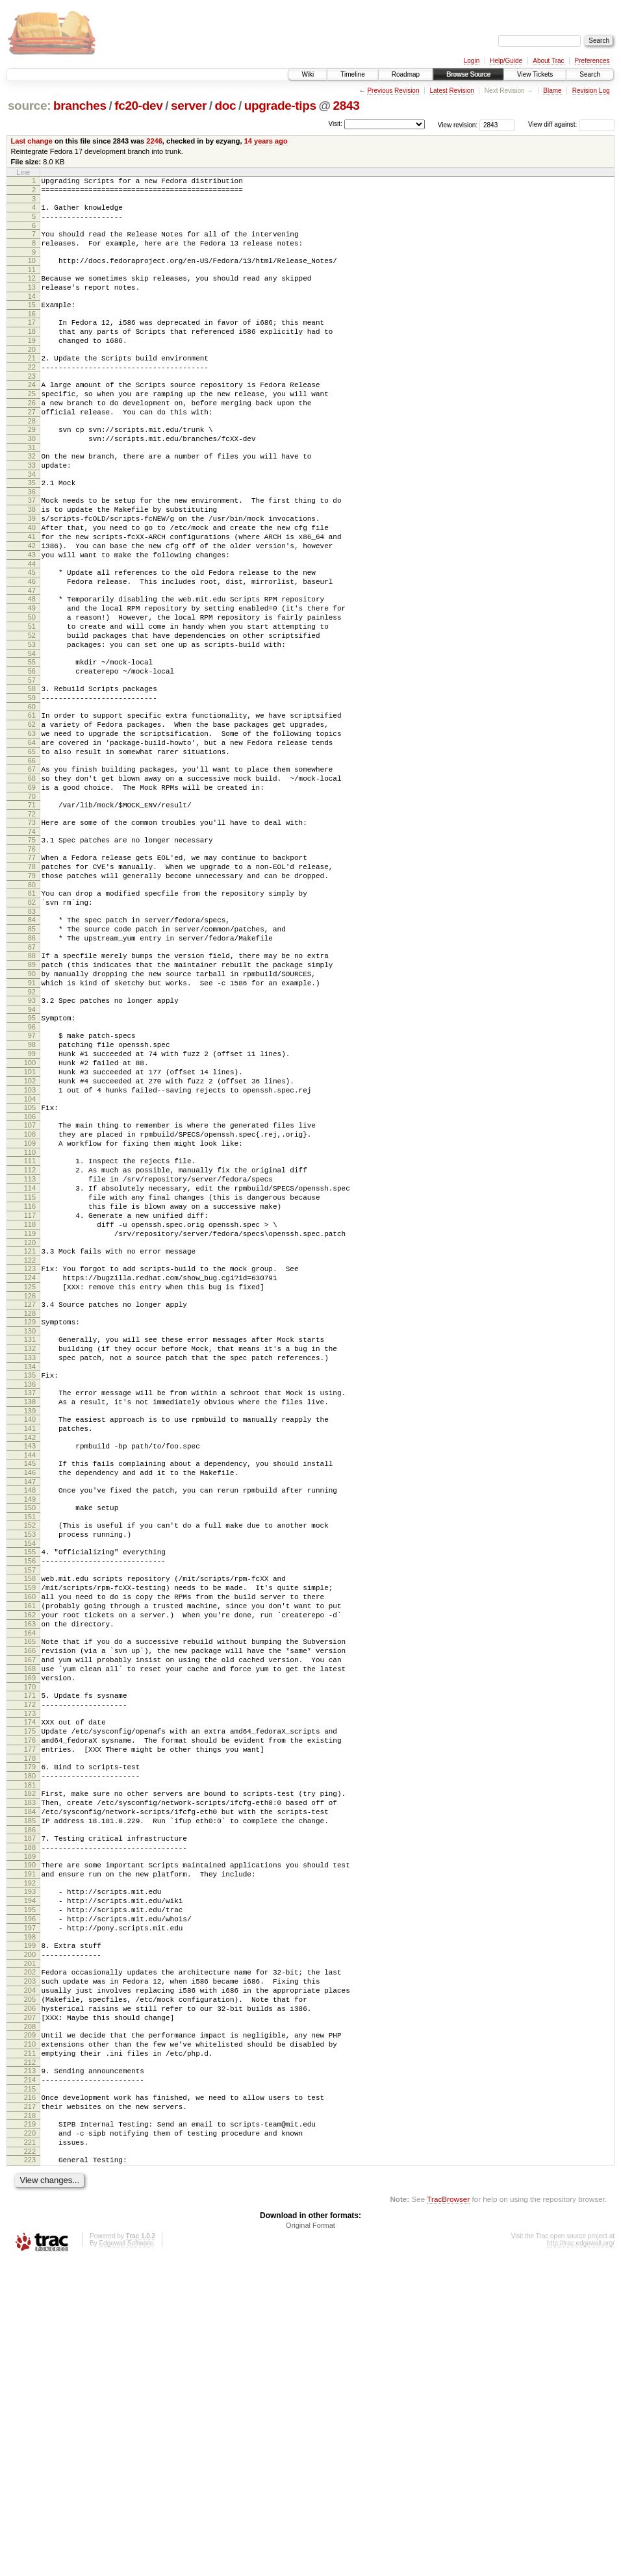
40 (32, 580)
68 (32, 874)
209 (30, 2329)
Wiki (307, 74)
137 (30, 1583)
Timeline (352, 74)
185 (30, 2080)
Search (589, 74)
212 (30, 2362)
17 (32, 342)
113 (30, 1337)
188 (30, 2110)
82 (32, 1015)
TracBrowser (448, 2514)
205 (30, 2288)
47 (32, 655)
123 (30, 1442)
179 (30, 2016)
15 (32, 322)
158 (30, 1795)
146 (30, 1675)
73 (32, 924)
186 (30, 2091)
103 (30, 1234)
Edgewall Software (126, 2558)
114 (30, 1348)
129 (30, 1503)
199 (30, 2224)
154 (30, 1756)
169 (30, 1913)
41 (32, 591)
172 (30, 1944)
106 (30, 1265)
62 (32, 810)
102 (30, 1223)
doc (225, 105)
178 (30, 2008)
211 (30, 2351)
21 (32, 383)
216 (30, 2401)
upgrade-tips (280, 105)
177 (30, 1997)
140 (30, 1614)
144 (30, 1656)
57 (32, 760)
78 (32, 974)
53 (32, 718)
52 (32, 707)
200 (30, 2235)
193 (30, 2160)
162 (30, 1839)
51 (32, 696)
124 (30, 1453)
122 (30, 1433)
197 (30, 2204)
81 (32, 1004)
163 (30, 1850)
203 (30, 2265)
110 (30, 1306)
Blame (552, 90)
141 (30, 1625)
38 (32, 558)
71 (32, 904)
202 (30, 2254)
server (189, 105)
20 (32, 375)
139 (30, 1606)
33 (32, 508)
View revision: (458, 124)
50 (32, 685)
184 (30, 2069)
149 (30, 1706)
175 (30, 1974)
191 (30, 2141)
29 (32, 466)
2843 (346, 105)
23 (32, 405)
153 (30, 1745)
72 (32, 915)
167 (30, 1891)
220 (30, 2443)
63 (32, 821)
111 (30, 1315)
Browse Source (468, 74)
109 (30, 1295)
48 (32, 663)
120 (30, 1414)
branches (80, 105)
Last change (32, 141)
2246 (154, 141)
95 (32, 1148)
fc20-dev (138, 105)
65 (32, 843)
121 (30, 1422)
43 (32, 613)
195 (30, 2182)
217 (30, 2412)
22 (32, 394)
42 (32, 602)
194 (30, 2171)
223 (30, 2473)
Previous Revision (393, 90)
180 (30, 2027)
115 (30, 1359)
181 (30, 2038)
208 (30, 2321)
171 (30, 1933)
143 (30, 1644)
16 (32, 333)
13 (32, 303)
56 (32, 749)
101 (30, 1212)
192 (30, 2152)
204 (30, 2276)
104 (30, 1245)
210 (30, 2340)
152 (30, 1733)
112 (30, 1326)
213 (30, 2371)
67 (32, 862)
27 (32, 447)
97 (32, 1168)
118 (30, 1392)
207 (30, 2310)
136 (30, 1575)
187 (30, 2099)
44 (32, 624)
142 (30, 1636)
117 (30, 1381)
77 (32, 962)
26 (32, 436)
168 (30, 1902)
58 (32, 768)
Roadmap (406, 74)
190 (30, 2130)
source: (29, 105)
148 (30, 1694)
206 (30, 2299)
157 (30, 1786)
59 (32, 779)
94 (32, 1140)
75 (32, 943)
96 (32, 1159)
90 (32, 1098)
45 (32, 633)
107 (30, 1273)
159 (30, 1806)
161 (30, 1828)
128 (30, 1494)
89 (32, 1087)
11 (32, 283)
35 (32, 527)
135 (30, 1564)
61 (32, 799)
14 (32, 314)
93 (32, 1129)
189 (30, 2121)
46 (32, 644)
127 (30, 1483)
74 (32, 935)
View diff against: (571, 124)
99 (32, 1190)
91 (32, 1109)
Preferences (592, 60)
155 (30, 1764)
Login (471, 60)
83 (32, 1026)
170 (30, 1924)
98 (32, 1179)
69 (32, 885)
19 (32, 364)
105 (30, 1253)
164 (30, 1861)
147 (30, 1686)
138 (30, 1594)
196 (30, 2193)
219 (30, 2432)
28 (32, 458)
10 (32, 272)
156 (30, 1775)
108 (30, 1284)
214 (30, 2382)
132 (30, 1533)
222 (30, 2465)
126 (30, 1475)
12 (32, 292)
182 (30, 2047)
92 (32, 1120)
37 (32, 547)
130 (30, 1514)
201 (30, 2246)
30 (32, 477)
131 (30, 1522)
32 (32, 497)
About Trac (548, 60)
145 (30, 1664)
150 (30, 1714)
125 (30, 1464)
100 (30, 1201)
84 (32, 1035)
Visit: (335, 123)
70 (32, 896)
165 (30, 1869)
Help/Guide (506, 60)
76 (32, 954)
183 (30, 2058)
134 (30, 1555)
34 (32, 519)
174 (30, 1963)
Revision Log (591, 90)
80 (32, 996)
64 (32, 832)
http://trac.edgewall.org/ (581, 2558)
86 (32, 1057)
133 (30, 1544)
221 (30, 2454)
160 (30, 1817)
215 (30, 2393)
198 (30, 2215)
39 (32, 569)
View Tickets (535, 74)
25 (32, 425)
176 (30, 1985)
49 (32, 674)
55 (32, 738)
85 (32, 1046)
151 (30, 1725)
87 (32, 1068)
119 (30, 1403)
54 (32, 729)
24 (32, 414)
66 (32, 854)
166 (30, 1880)
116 (30, 1370)
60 (32, 790)
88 (32, 1076)
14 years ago (266, 141)
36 (32, 538)
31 (32, 488)
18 (32, 353)
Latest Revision (451, 90)
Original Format (310, 2541)
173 (30, 1955)
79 (32, 985)
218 (30, 2423)
